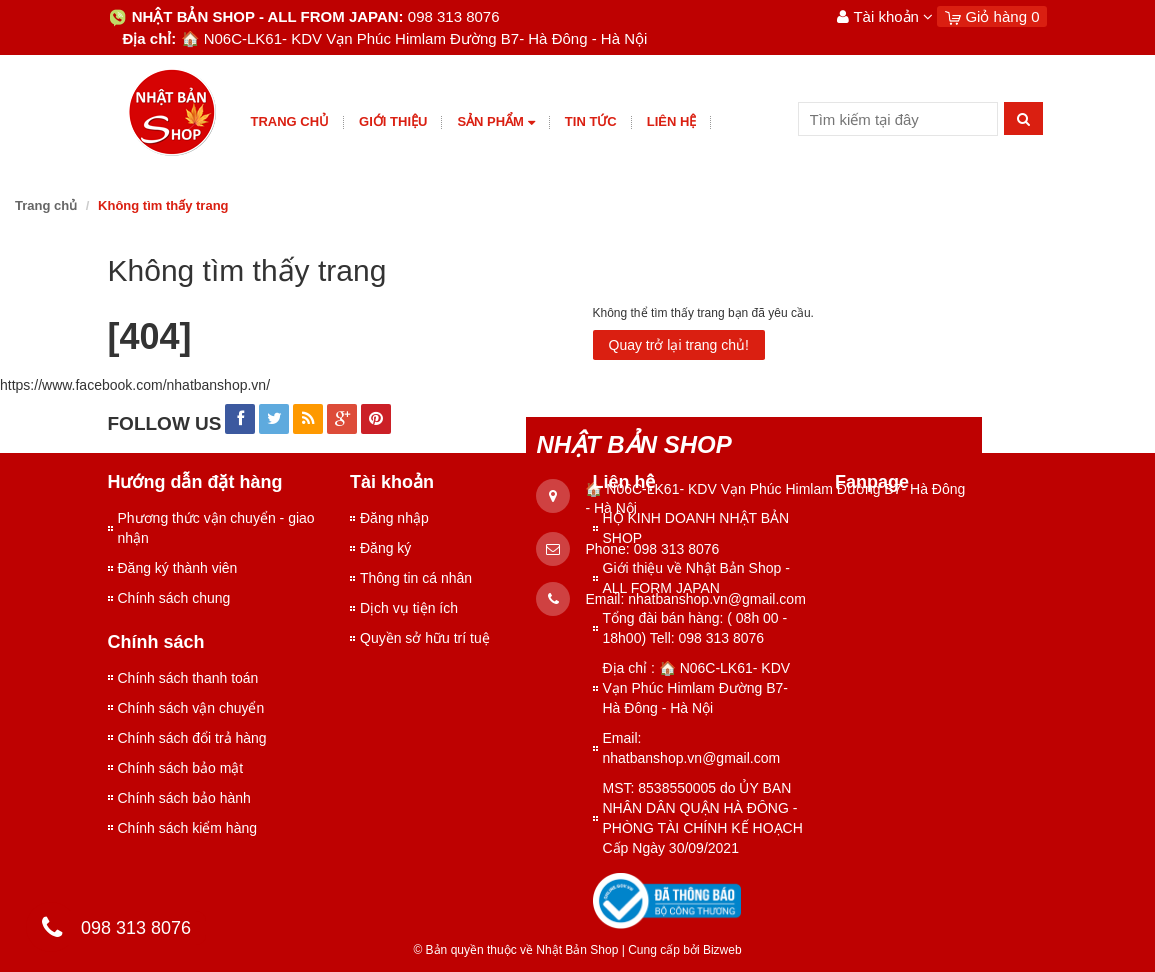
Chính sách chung (174, 598)
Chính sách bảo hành (184, 798)
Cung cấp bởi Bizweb (682, 950)
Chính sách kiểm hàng (188, 828)
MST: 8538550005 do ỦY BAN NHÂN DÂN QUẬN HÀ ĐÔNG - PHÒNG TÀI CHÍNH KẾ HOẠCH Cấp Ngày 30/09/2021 (703, 818)
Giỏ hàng (992, 16)
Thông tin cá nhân (416, 578)
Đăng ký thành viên (178, 568)
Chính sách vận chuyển (191, 708)
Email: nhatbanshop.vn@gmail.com (692, 748)
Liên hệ (672, 121)
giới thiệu (393, 121)
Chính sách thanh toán (188, 678)
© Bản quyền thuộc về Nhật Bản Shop (515, 950)
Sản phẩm (495, 122)
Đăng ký (385, 548)
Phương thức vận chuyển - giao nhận (216, 528)
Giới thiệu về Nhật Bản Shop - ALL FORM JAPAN (696, 578)
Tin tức (591, 121)
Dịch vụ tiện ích (409, 608)
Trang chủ (290, 121)
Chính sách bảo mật (181, 768)
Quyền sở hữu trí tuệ (425, 638)
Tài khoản (885, 16)
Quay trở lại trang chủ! (679, 345)
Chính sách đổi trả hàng (192, 738)
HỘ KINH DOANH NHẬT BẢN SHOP (696, 528)
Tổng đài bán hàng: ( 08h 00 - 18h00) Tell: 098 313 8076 (695, 628)
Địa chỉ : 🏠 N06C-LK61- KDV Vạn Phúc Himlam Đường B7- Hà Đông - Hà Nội (697, 688)
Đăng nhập (394, 518)
